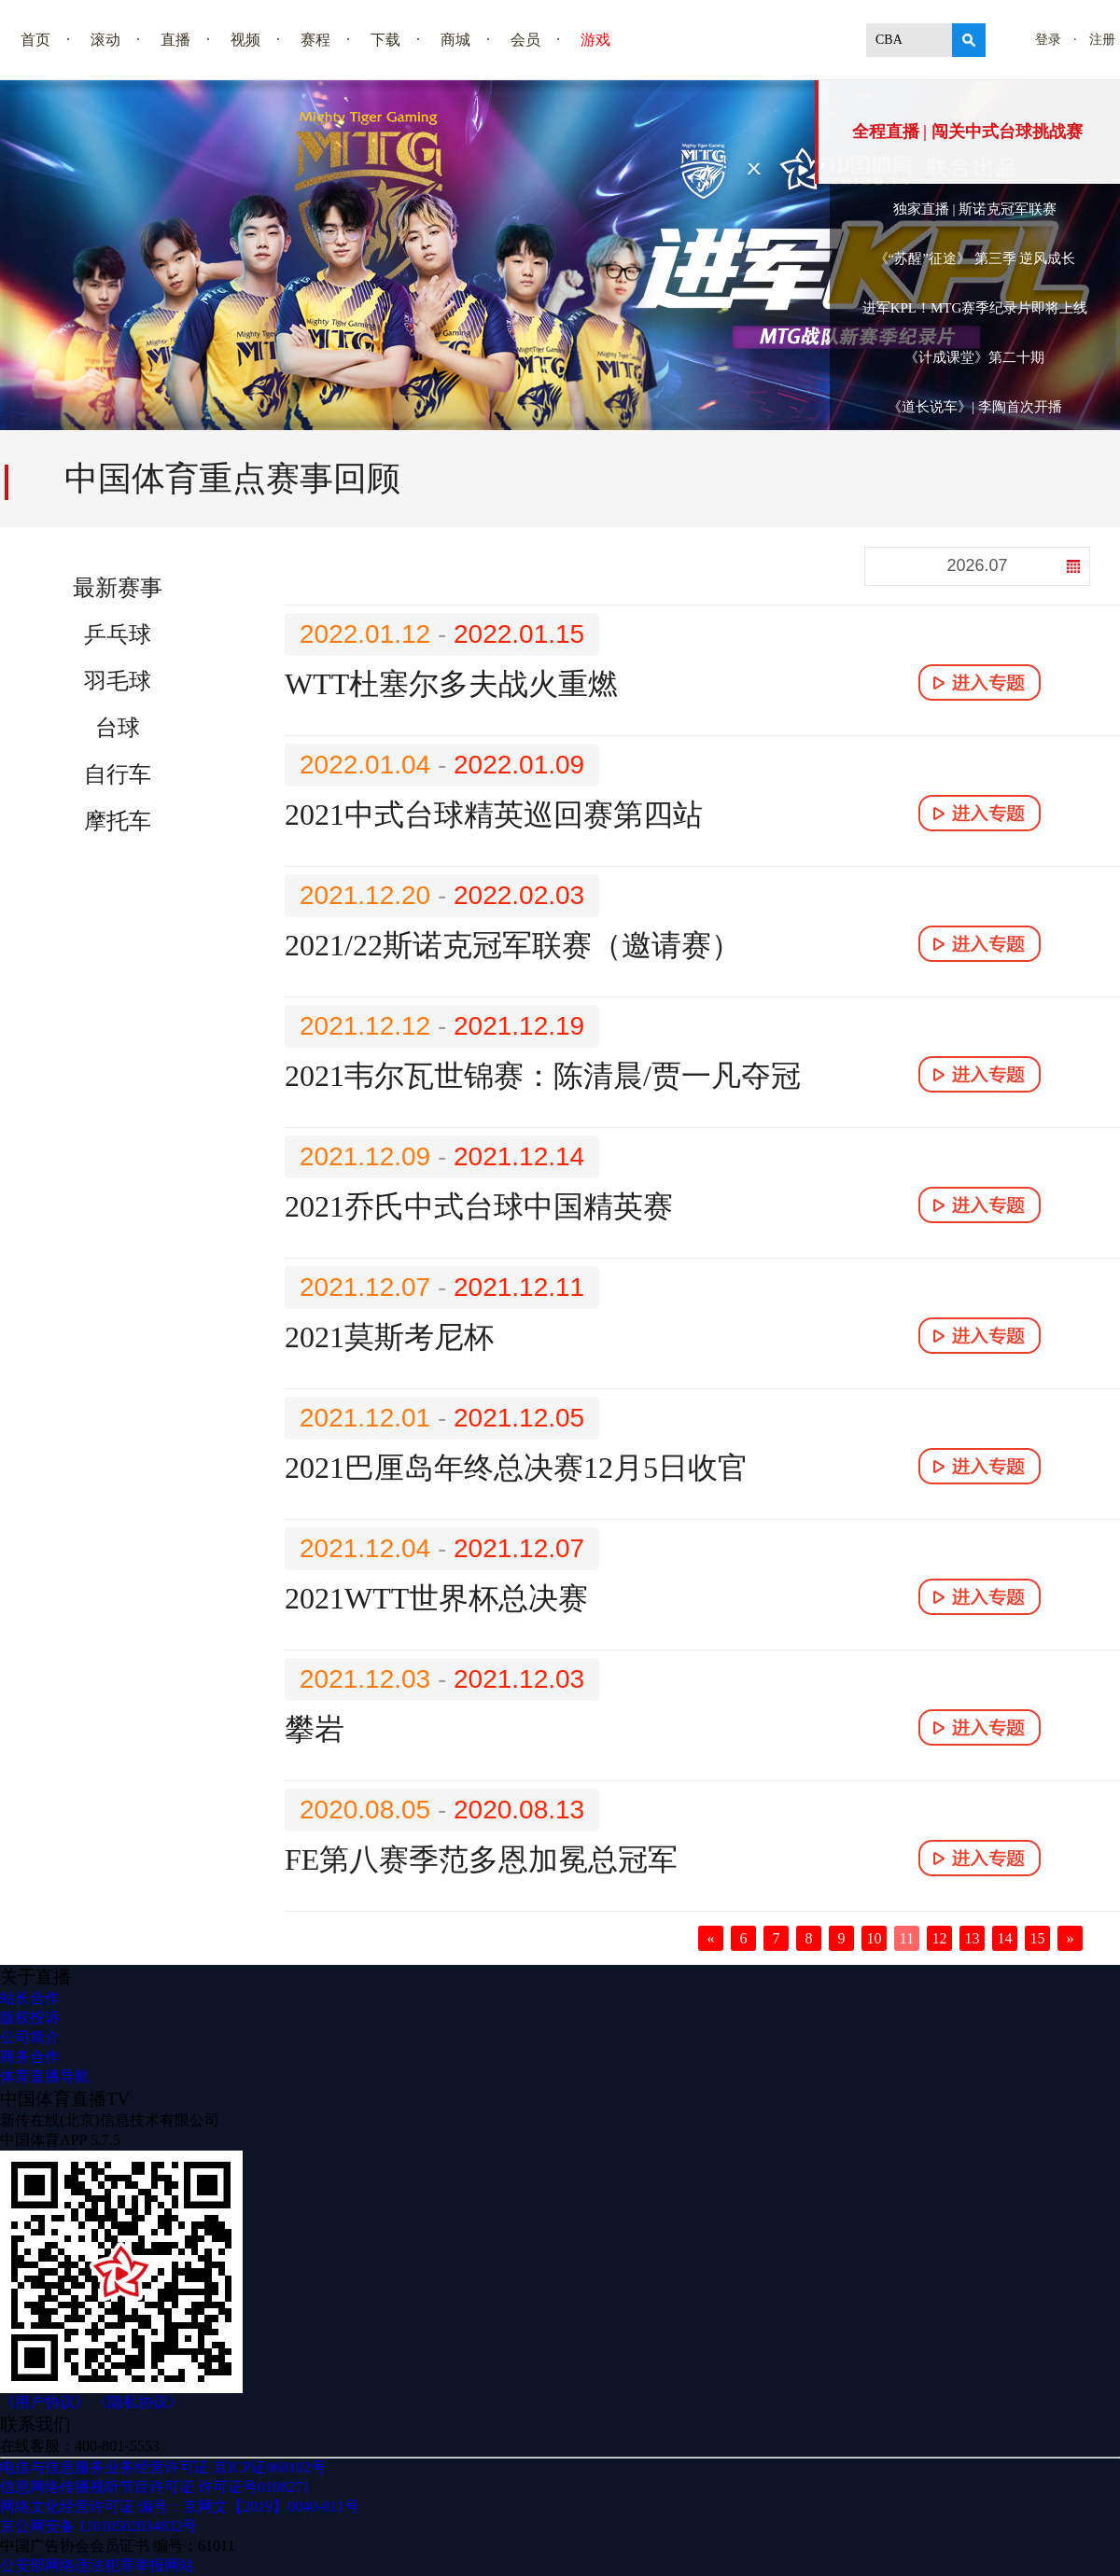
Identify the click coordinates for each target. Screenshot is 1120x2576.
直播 (175, 40)
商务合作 (30, 2057)
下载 (385, 40)
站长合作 (30, 1998)
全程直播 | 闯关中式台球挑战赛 (967, 131)
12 (939, 1938)
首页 (35, 40)
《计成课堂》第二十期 (974, 357)
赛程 (315, 40)
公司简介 (30, 2037)
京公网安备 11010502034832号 (98, 2526)
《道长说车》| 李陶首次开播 (975, 406)
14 (1005, 1938)
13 (972, 1938)
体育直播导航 (45, 2076)
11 (907, 1938)
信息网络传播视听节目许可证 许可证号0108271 (155, 2487)
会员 (525, 40)
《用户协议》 (45, 2402)
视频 (245, 40)
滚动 (105, 40)
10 (874, 1938)
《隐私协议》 (138, 2402)
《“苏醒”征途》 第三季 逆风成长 (975, 258)
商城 (455, 40)
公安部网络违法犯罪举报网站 (97, 2565)
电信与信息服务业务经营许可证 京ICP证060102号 (163, 2467)
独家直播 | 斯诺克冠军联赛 (975, 209)
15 (1037, 1938)
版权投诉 (30, 2018)
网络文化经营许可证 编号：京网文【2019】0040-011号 (179, 2506)
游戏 (595, 40)
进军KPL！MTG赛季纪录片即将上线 (975, 307)
